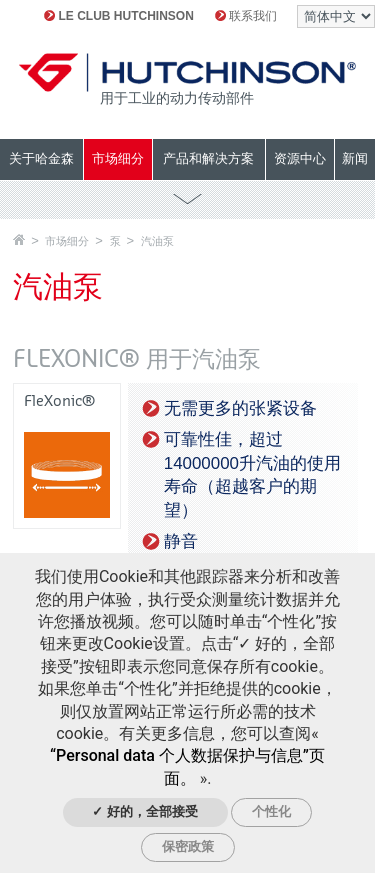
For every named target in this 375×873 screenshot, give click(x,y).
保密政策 (188, 846)
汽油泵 (157, 241)
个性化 (271, 811)
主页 (19, 239)
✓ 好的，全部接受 (145, 811)
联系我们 (246, 16)
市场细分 (67, 241)
